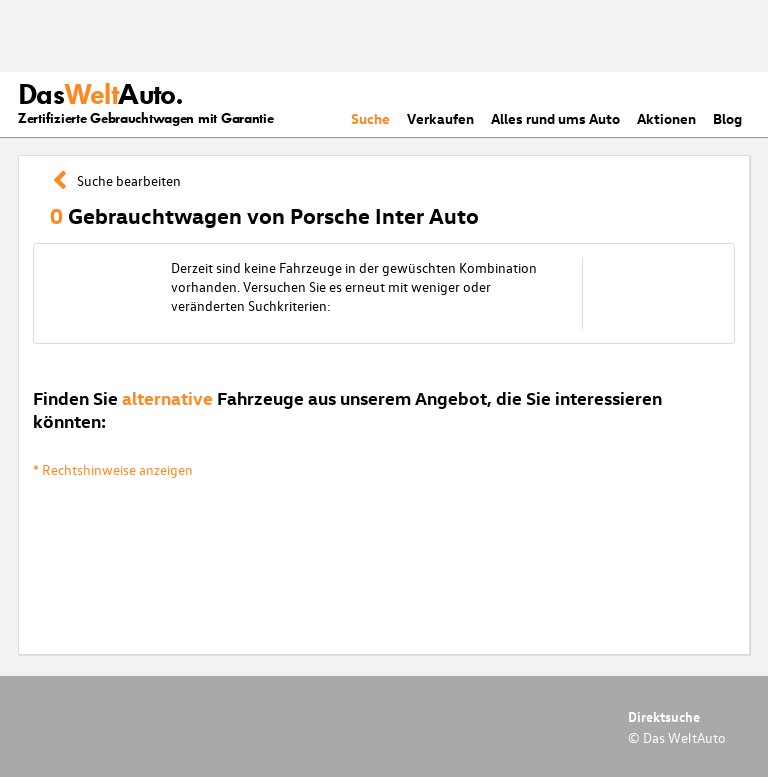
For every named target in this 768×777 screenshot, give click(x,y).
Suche (370, 118)
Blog (727, 118)
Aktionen (666, 118)
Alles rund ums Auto (555, 118)
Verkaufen (440, 118)
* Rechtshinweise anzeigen (113, 469)
